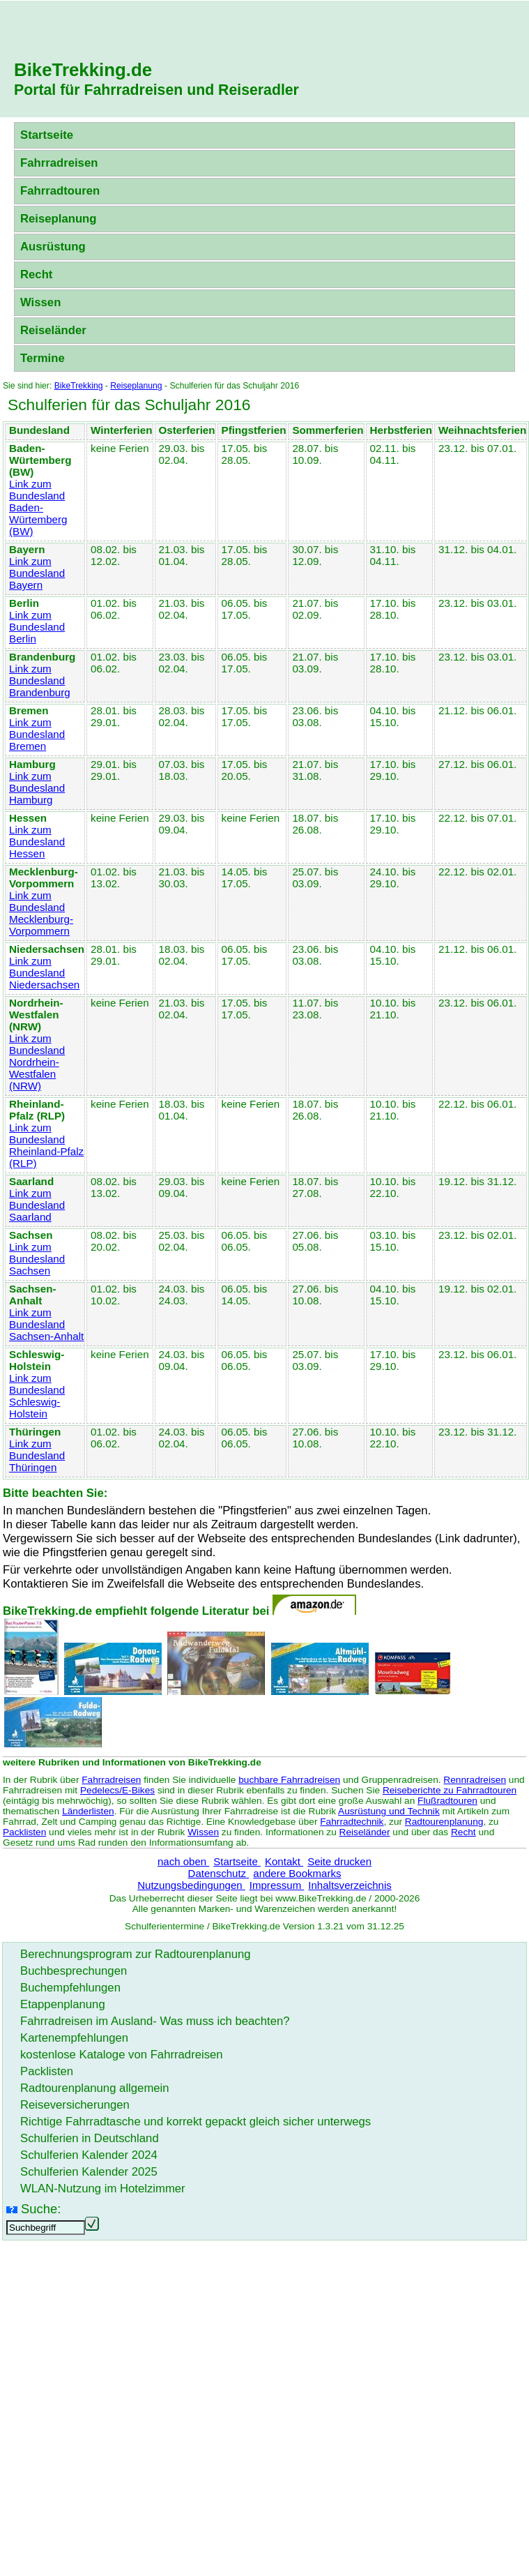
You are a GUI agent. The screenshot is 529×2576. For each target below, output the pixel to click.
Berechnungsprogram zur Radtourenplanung (135, 1954)
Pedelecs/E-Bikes (117, 1790)
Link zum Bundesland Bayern (37, 573)
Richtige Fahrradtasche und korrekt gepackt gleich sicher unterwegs (195, 2121)
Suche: (41, 2208)
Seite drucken (339, 1861)
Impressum (277, 1885)
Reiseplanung (58, 218)
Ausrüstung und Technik (389, 1811)
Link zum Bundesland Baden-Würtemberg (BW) (38, 507)
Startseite (46, 135)
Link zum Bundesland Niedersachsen (44, 973)
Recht (36, 274)
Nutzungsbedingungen (191, 1885)
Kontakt (284, 1861)
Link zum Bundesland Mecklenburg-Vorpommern (41, 913)
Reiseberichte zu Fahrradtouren (449, 1790)
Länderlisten (88, 1811)
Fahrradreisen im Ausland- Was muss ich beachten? (155, 2021)
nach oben (183, 1861)
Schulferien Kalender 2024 (89, 2155)
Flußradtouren (447, 1800)
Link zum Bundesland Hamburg (37, 788)
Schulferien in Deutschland (89, 2138)
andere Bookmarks (297, 1873)
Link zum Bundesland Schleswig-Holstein (37, 1395)
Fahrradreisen (59, 163)
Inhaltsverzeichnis (349, 1885)
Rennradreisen (474, 1780)
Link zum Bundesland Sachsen (37, 1258)
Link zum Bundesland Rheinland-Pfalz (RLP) (46, 1145)
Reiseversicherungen (75, 2104)
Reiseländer (53, 330)
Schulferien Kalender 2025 (89, 2171)
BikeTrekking (78, 386)
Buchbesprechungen (73, 1971)
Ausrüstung (53, 246)
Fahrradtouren (60, 190)
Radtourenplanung (444, 1821)
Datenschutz (219, 1873)
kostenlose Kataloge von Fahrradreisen (121, 2054)
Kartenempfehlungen (74, 2037)
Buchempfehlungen (70, 1987)
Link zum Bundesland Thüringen (37, 1455)
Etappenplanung (62, 2004)
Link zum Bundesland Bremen (37, 734)
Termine (42, 358)
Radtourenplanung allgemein (94, 2088)
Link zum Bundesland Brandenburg (39, 680)
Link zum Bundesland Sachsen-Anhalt (46, 1324)
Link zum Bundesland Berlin (37, 627)
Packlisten (24, 1832)
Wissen (40, 302)
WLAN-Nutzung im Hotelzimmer (102, 2188)
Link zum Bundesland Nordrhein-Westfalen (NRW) (37, 1062)
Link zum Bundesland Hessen (37, 841)
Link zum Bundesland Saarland (37, 1205)
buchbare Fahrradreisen (289, 1780)
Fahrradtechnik (351, 1821)
